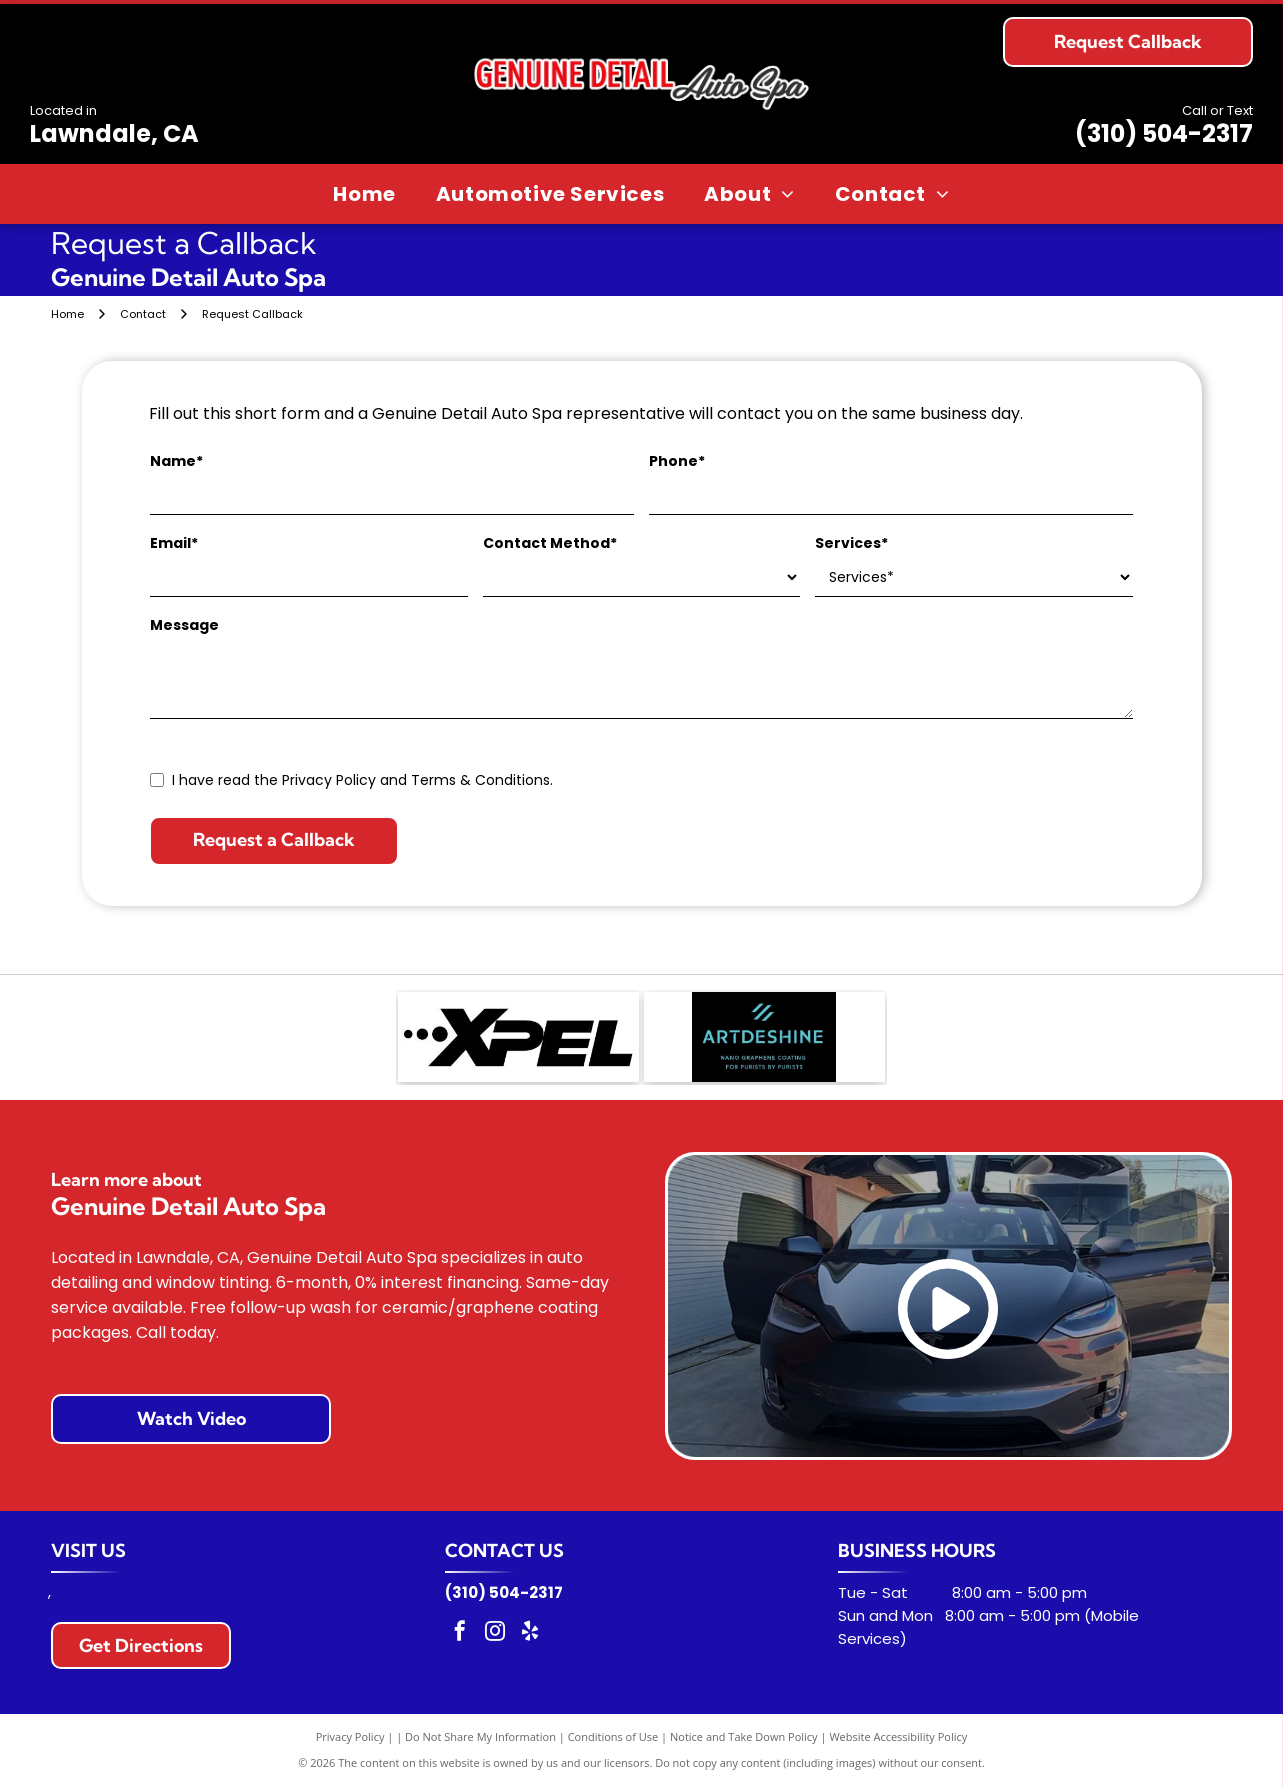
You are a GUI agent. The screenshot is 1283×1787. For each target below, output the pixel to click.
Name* (176, 461)
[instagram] (495, 1633)
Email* (174, 543)
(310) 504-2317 (1164, 133)
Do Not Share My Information (480, 1736)
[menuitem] (364, 194)
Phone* (677, 461)
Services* (851, 543)
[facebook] (460, 1633)
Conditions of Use (613, 1736)
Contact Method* (550, 543)
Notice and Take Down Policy (744, 1736)
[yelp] (530, 1633)
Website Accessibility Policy (898, 1736)
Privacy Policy (350, 1736)
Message (184, 625)
